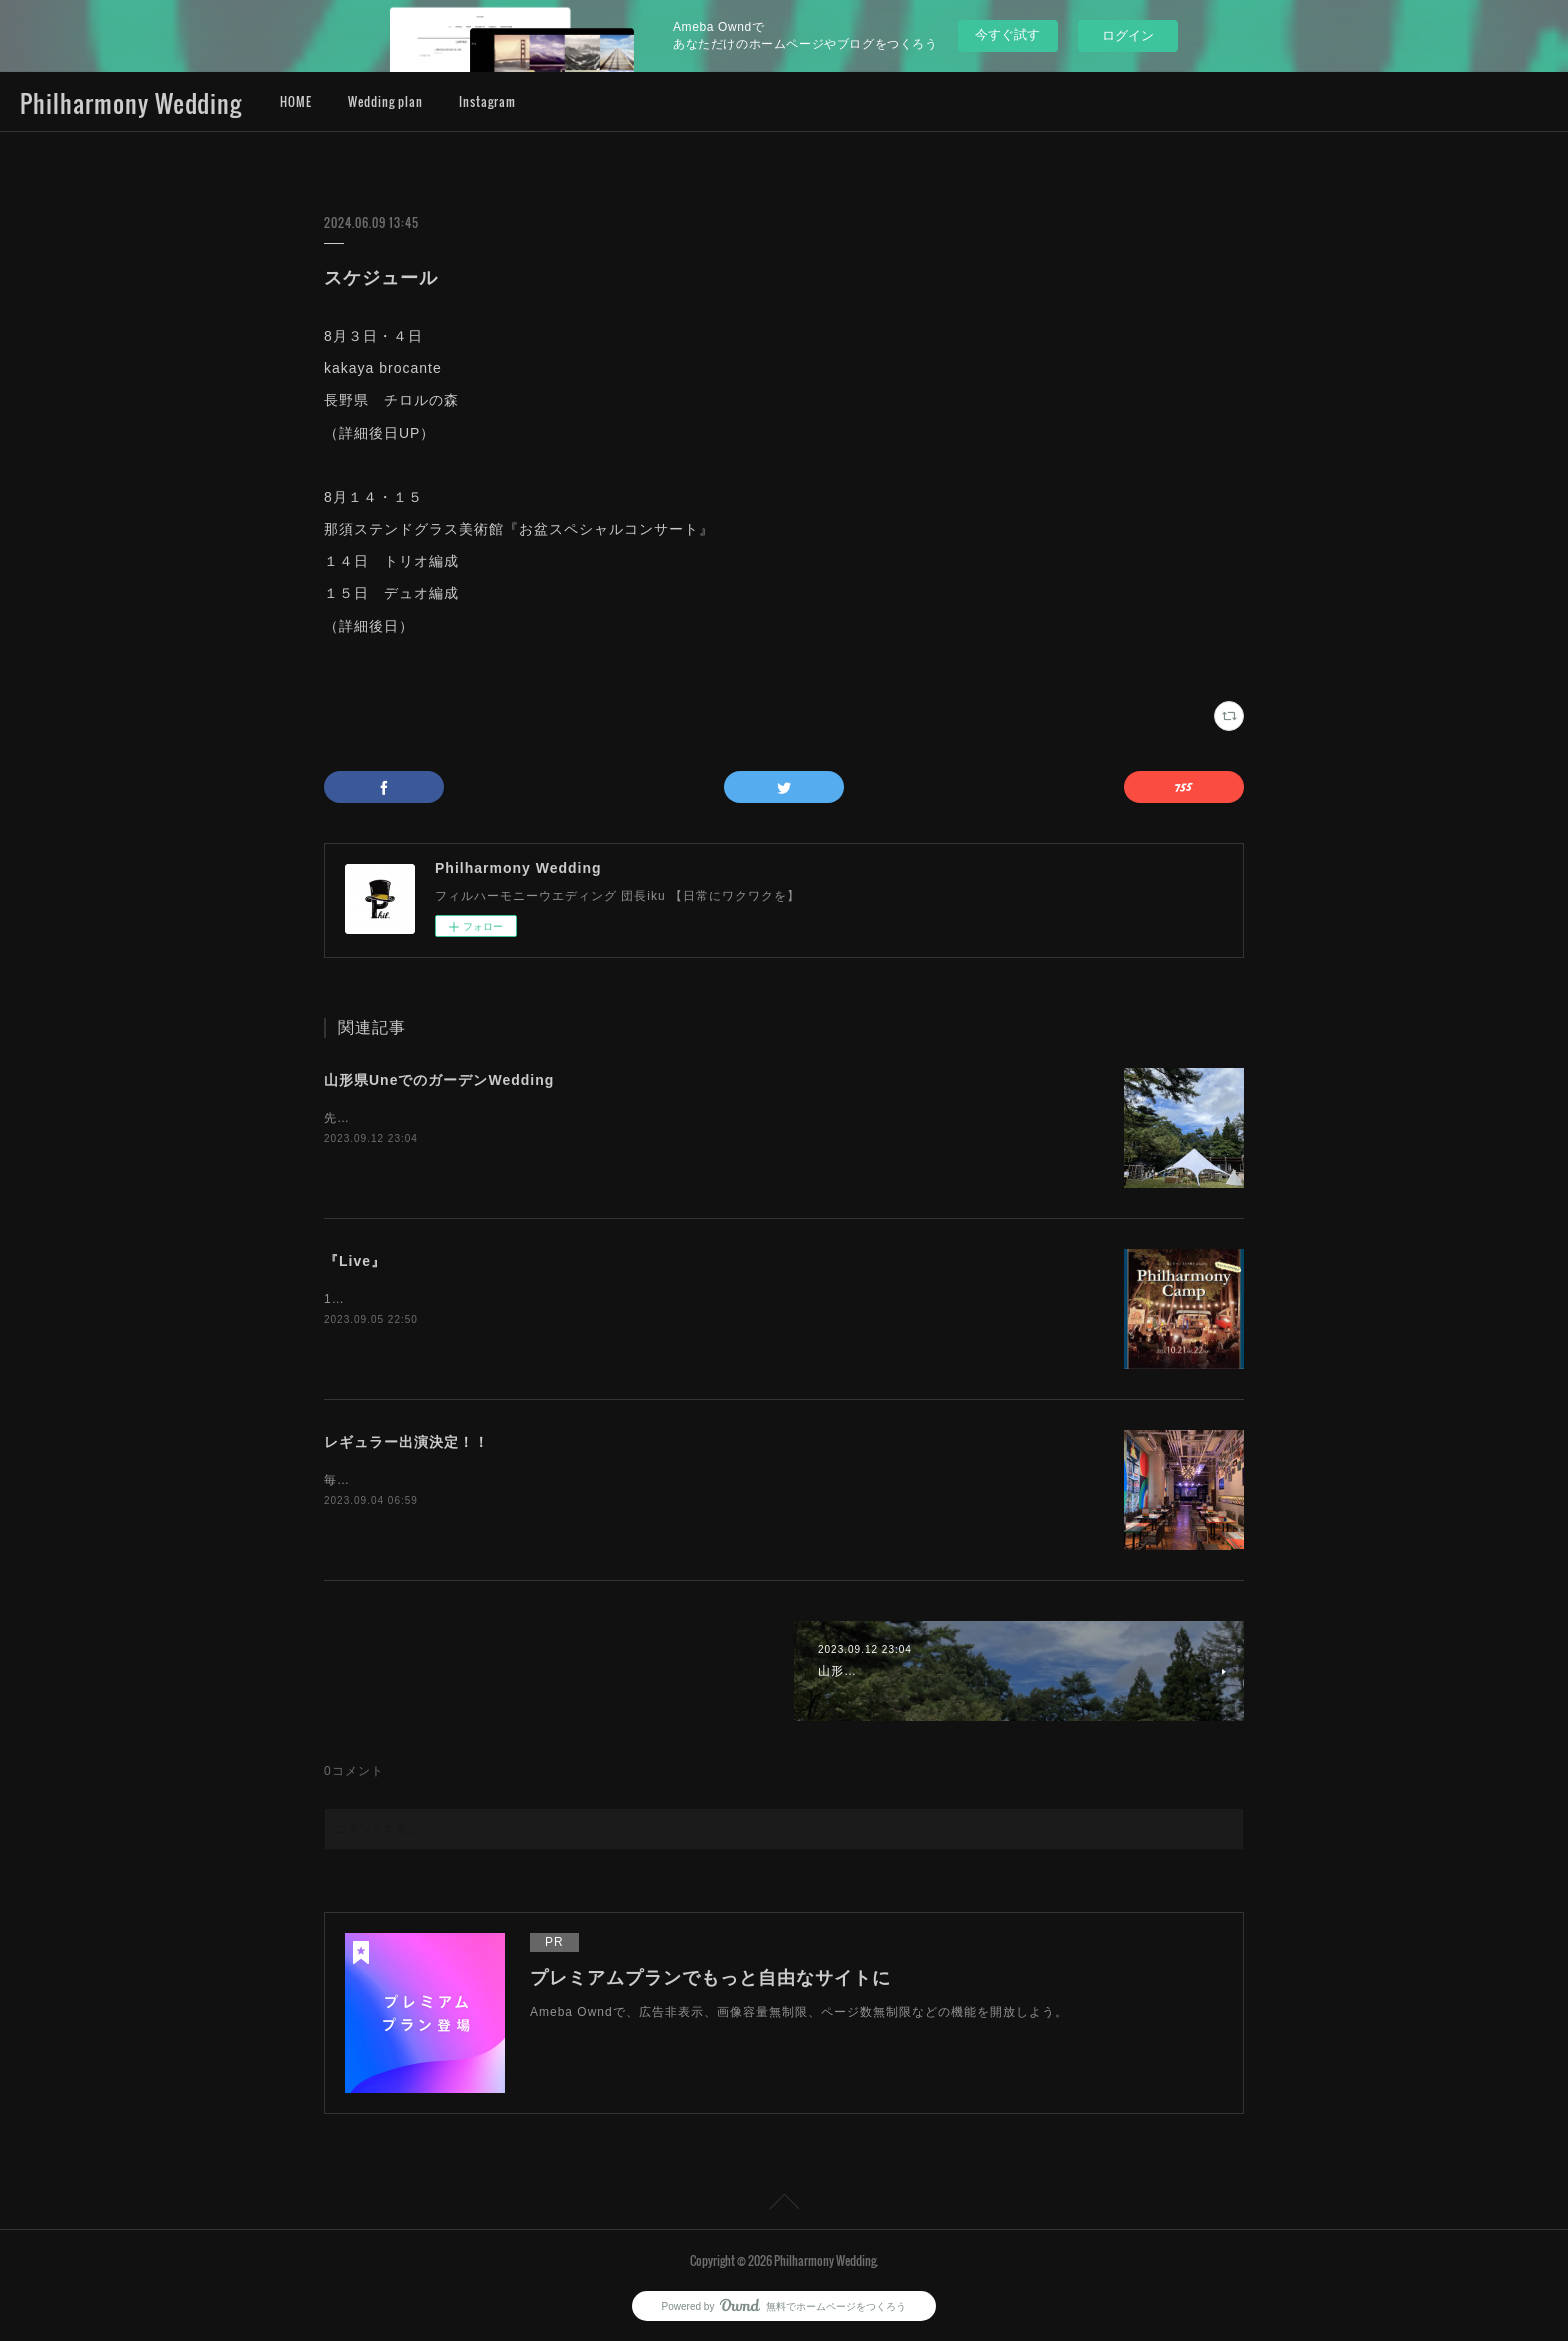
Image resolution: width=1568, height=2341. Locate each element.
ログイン (1128, 35)
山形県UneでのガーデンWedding (439, 1080)
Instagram (487, 101)
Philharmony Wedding (131, 103)
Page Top (784, 2205)
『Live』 (355, 1261)
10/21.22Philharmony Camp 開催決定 (438, 1299)
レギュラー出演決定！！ (406, 1442)
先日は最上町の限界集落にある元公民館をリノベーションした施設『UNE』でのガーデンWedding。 (618, 1118)
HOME (296, 101)
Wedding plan (385, 101)
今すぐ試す (1007, 34)
